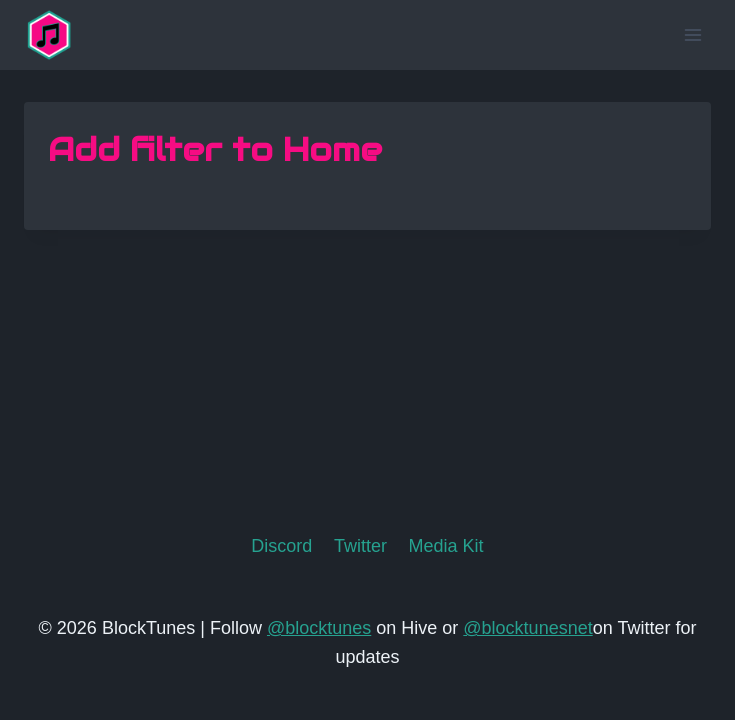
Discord (281, 546)
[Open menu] (692, 34)
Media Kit (446, 546)
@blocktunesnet (527, 628)
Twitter (360, 546)
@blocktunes (319, 628)
